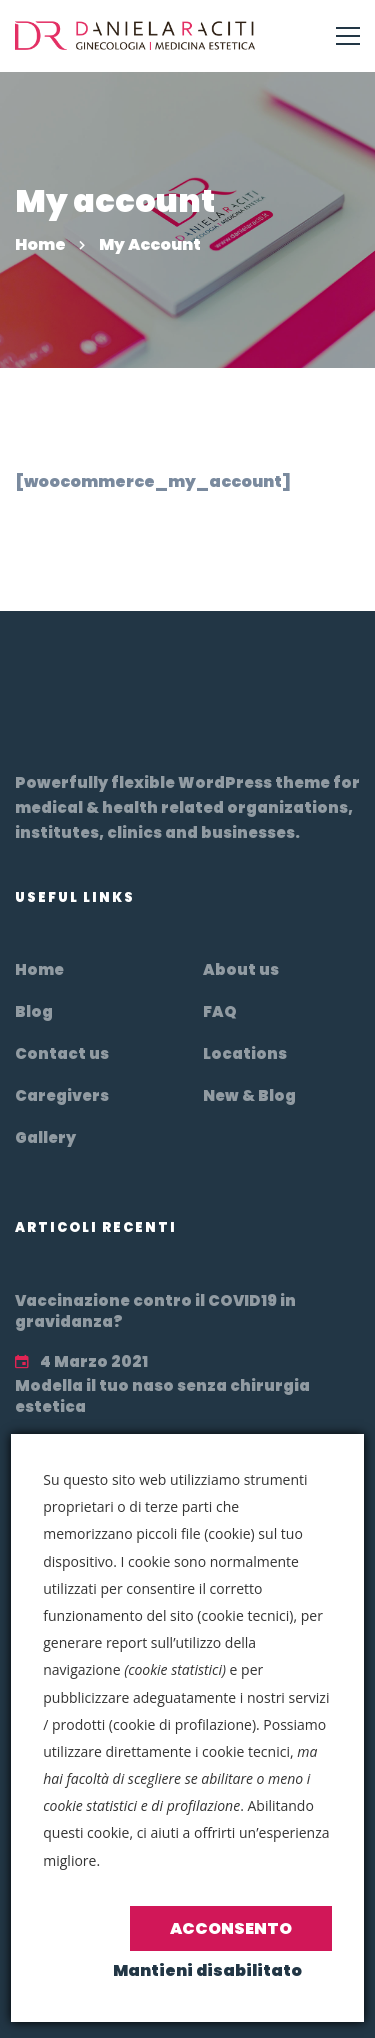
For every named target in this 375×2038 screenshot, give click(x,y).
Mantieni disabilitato (207, 1970)
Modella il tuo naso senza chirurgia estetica (162, 1396)
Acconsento (231, 1928)
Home (40, 244)
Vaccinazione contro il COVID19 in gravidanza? (155, 1311)
